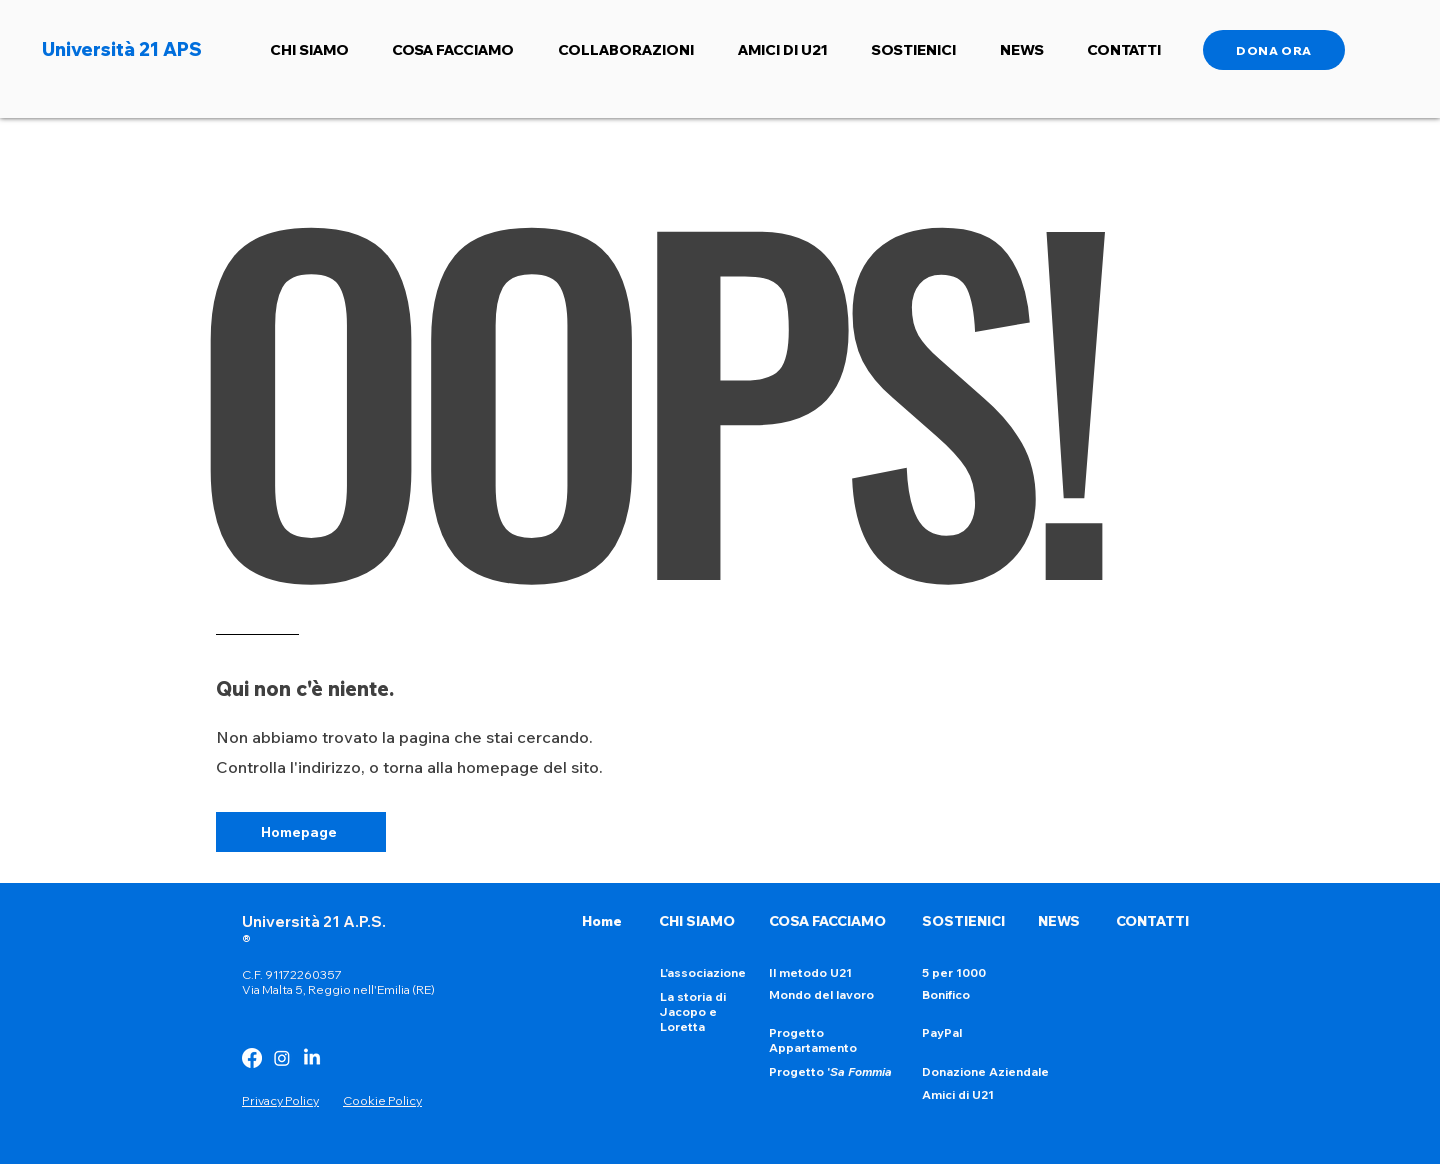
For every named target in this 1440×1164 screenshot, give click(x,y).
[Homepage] (301, 832)
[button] (309, 50)
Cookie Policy (382, 1100)
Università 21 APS (122, 49)
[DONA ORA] (1274, 50)
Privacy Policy (280, 1100)
